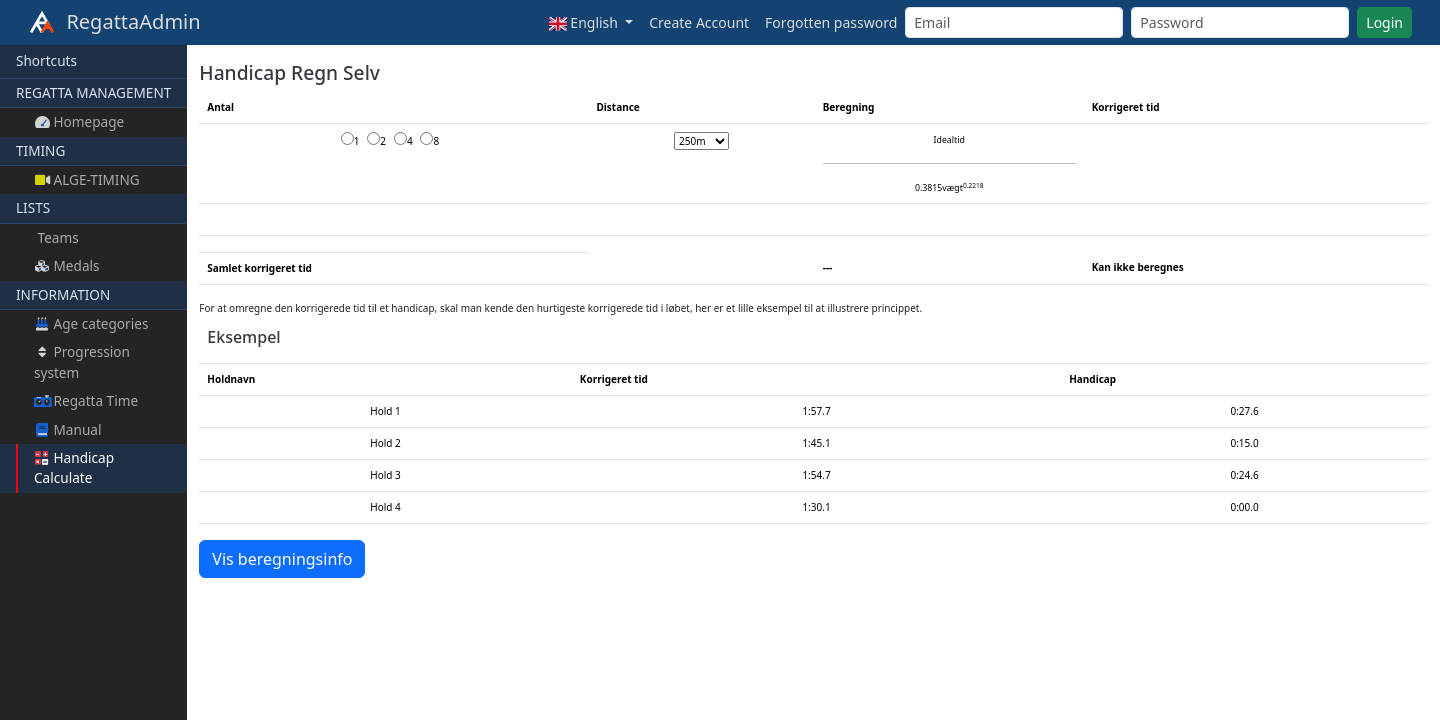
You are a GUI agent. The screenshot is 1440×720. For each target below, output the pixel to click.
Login (1384, 22)
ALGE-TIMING (87, 179)
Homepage (79, 121)
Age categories (91, 323)
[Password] (1240, 22)
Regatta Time (86, 400)
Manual (67, 429)
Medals (67, 265)
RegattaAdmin (114, 23)
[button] (591, 22)
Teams (56, 237)
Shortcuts (46, 60)
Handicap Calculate (74, 467)
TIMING (40, 150)
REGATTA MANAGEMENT (93, 92)
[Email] (1014, 22)
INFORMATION (63, 294)
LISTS (33, 207)
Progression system (82, 361)
